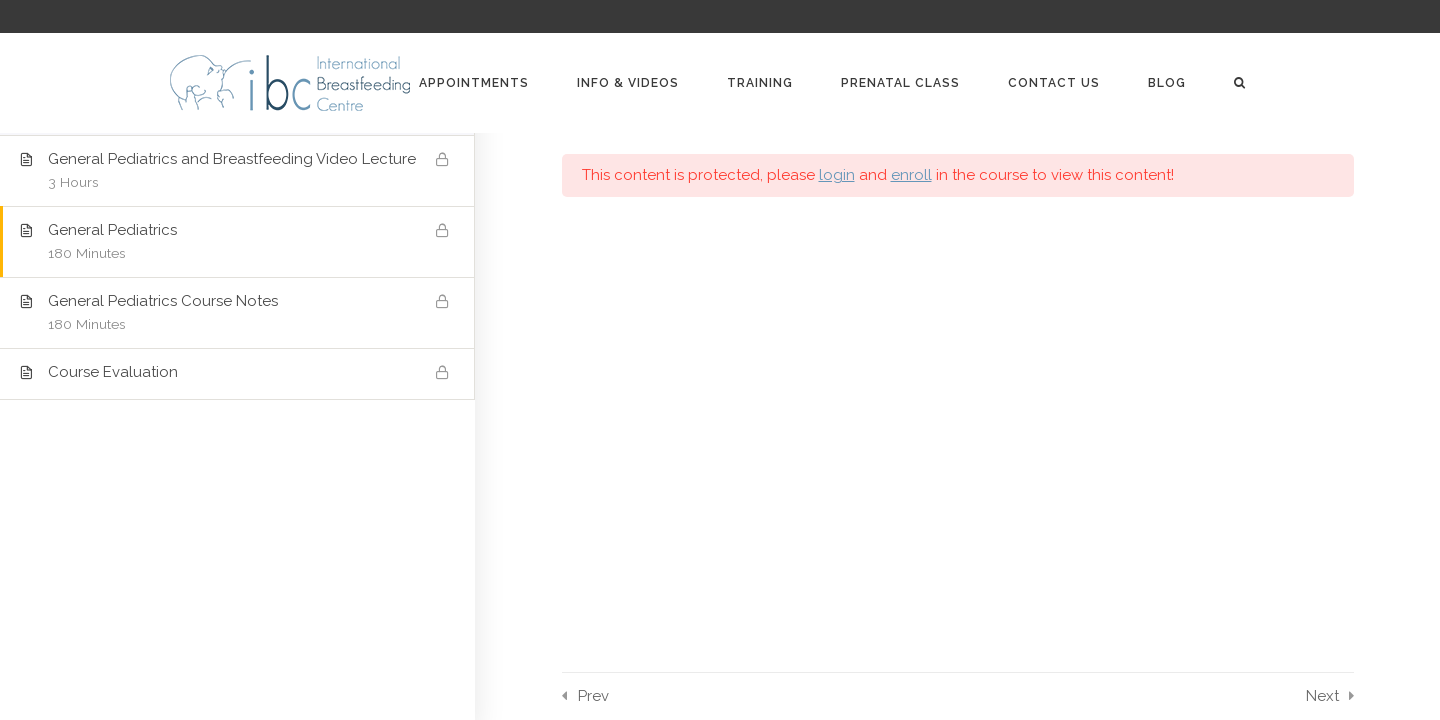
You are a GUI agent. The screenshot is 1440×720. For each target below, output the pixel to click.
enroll (911, 175)
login (837, 175)
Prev (593, 696)
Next (1322, 696)
